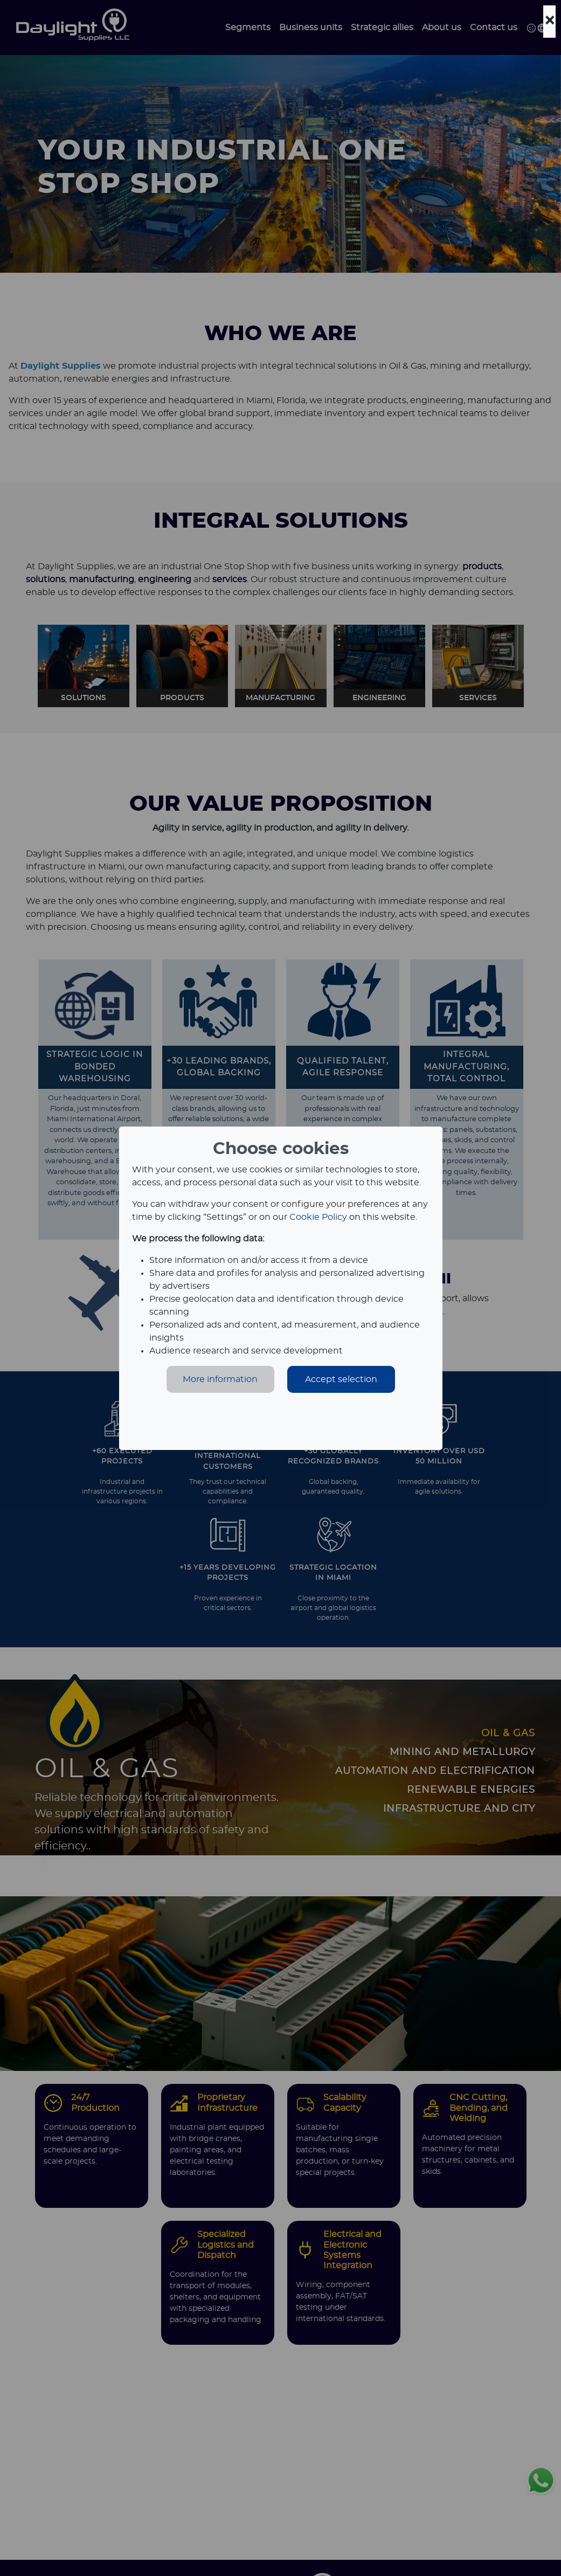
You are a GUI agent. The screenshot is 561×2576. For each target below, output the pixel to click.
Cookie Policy (318, 1217)
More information (220, 1379)
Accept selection (341, 1379)
